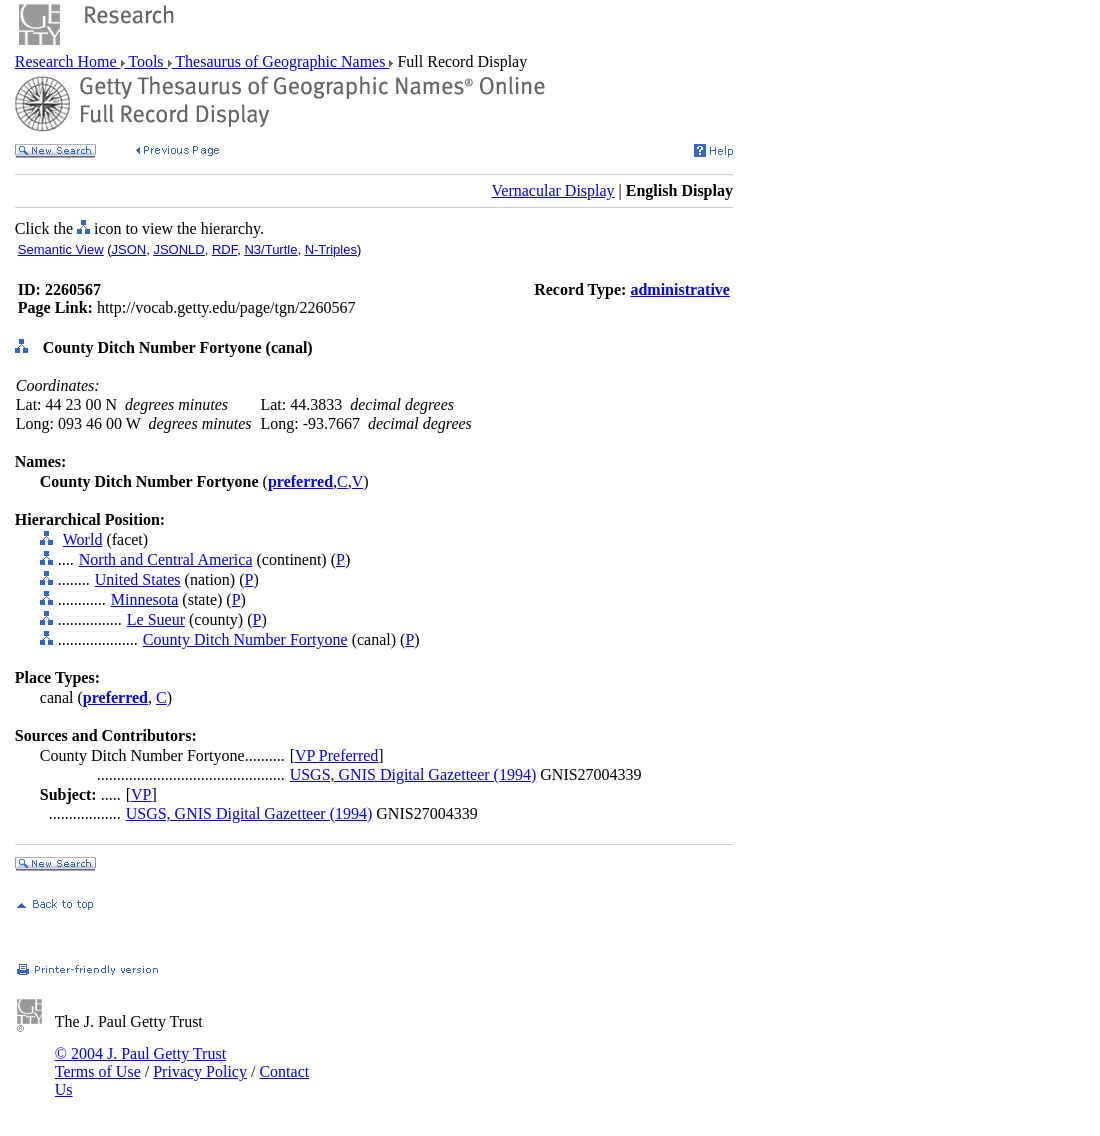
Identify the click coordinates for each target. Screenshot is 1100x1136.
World (83, 539)
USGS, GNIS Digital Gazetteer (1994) (413, 774)
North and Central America (166, 559)
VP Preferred (336, 755)
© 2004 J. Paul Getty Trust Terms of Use (140, 1062)
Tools (146, 61)
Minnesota (145, 599)
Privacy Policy (200, 1071)
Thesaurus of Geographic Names (281, 61)
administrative (680, 289)
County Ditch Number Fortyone (245, 639)
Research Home (68, 61)
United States (138, 579)
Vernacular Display (553, 190)
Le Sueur (156, 619)
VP (141, 794)
